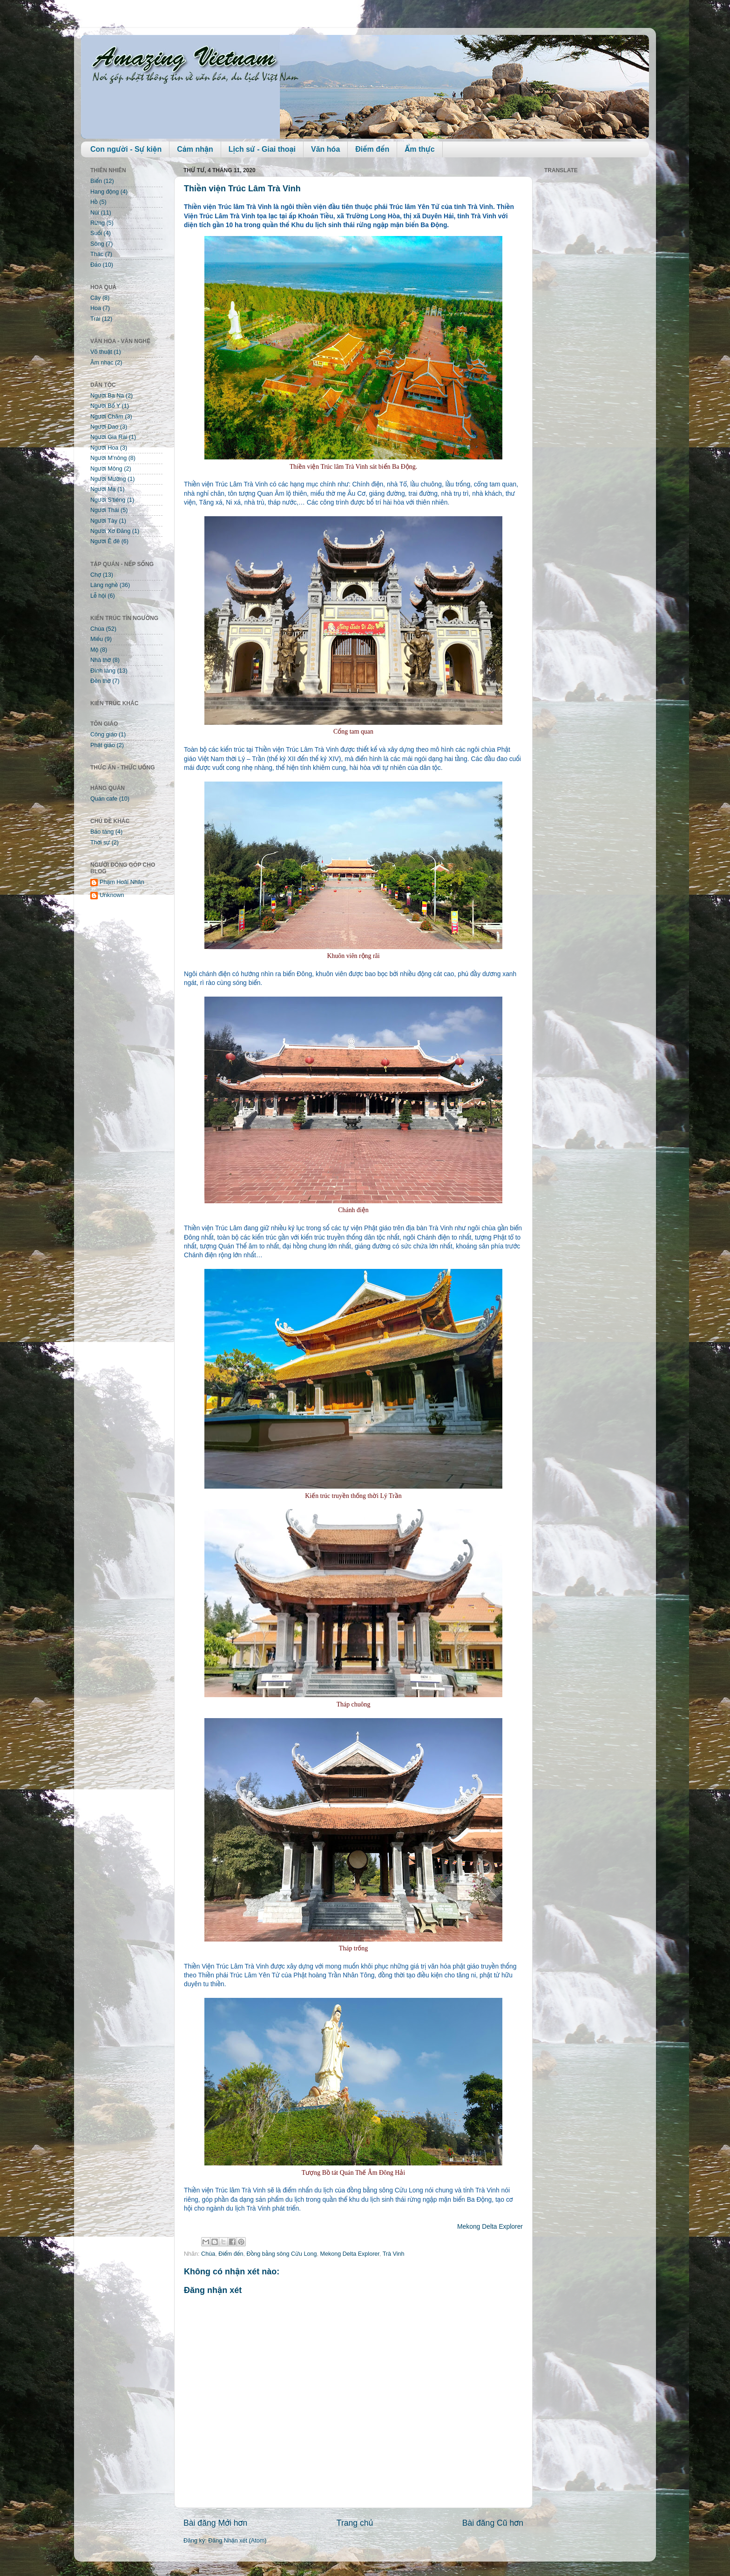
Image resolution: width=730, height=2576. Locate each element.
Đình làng (102, 671)
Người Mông (106, 468)
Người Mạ (103, 489)
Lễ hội (98, 596)
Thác (96, 254)
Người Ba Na (107, 395)
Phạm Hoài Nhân (122, 882)
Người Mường (108, 479)
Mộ (94, 650)
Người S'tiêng (107, 500)
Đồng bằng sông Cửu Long (282, 2254)
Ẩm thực (419, 149)
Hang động (104, 192)
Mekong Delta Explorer (490, 2226)
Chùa (208, 2254)
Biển (96, 181)
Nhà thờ (100, 660)
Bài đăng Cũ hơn (492, 2523)
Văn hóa (325, 149)
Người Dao (104, 427)
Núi (94, 212)
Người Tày (103, 521)
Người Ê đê (105, 541)
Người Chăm (106, 416)
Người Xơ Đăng (110, 531)
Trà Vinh (394, 2254)
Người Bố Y (105, 406)
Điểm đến (372, 149)
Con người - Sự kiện (126, 149)
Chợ (95, 575)
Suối (96, 233)
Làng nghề (104, 585)
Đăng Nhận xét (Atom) (237, 2540)
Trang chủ (355, 2523)
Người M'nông (108, 458)
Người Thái (104, 510)
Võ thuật (101, 352)
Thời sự (100, 842)
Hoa (95, 308)
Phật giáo (102, 745)
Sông (97, 244)
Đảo (95, 265)
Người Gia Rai (108, 437)
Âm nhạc (102, 362)
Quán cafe (103, 799)
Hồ (94, 202)
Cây (95, 298)
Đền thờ (100, 681)
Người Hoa (104, 448)
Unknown (112, 895)
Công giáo (103, 734)
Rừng (97, 223)
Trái (95, 319)
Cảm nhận (195, 149)
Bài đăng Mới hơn (215, 2523)
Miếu (96, 639)
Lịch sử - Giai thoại (262, 149)
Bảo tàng (102, 832)
